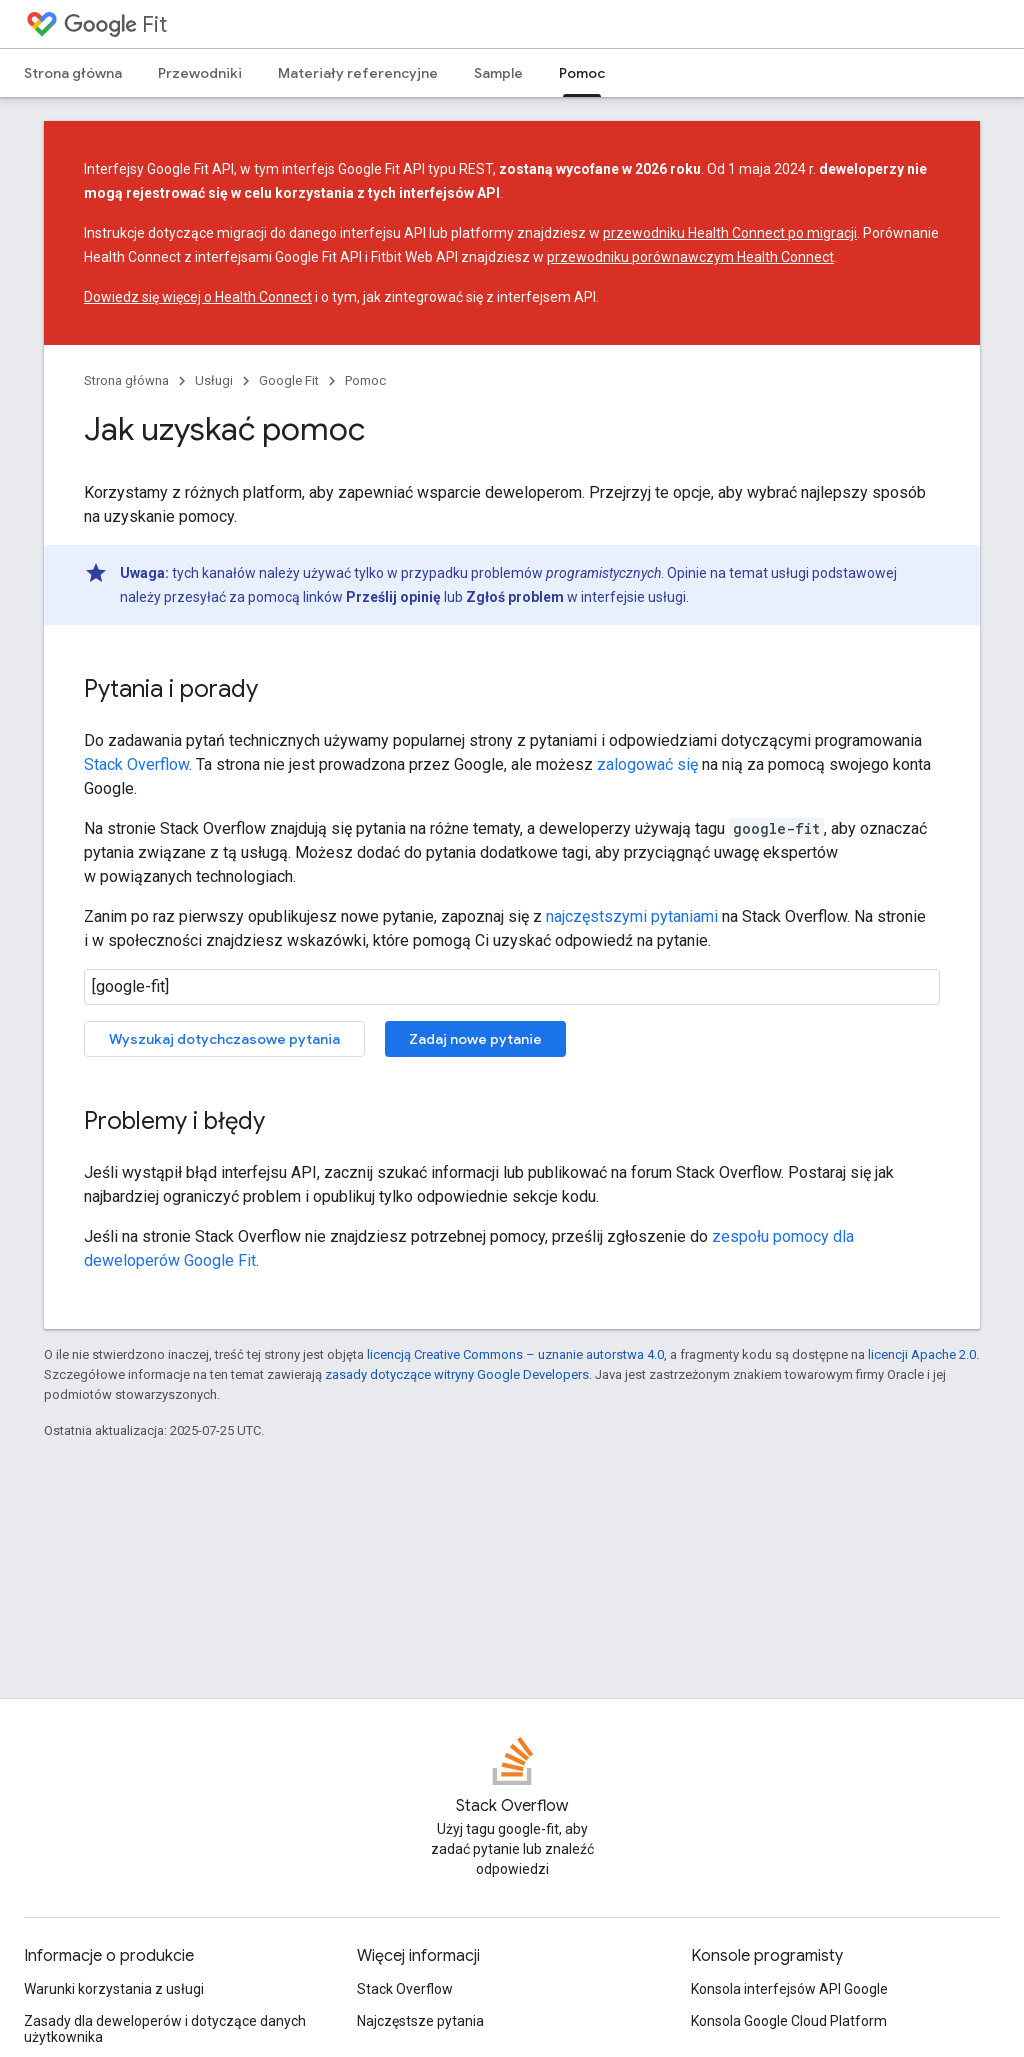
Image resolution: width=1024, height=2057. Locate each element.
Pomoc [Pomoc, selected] (582, 73)
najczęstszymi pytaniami (632, 916)
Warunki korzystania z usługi (114, 1989)
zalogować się (647, 764)
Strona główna (73, 73)
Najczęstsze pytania (420, 2021)
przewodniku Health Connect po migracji (730, 233)
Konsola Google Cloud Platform (789, 2021)
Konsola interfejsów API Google (789, 1989)
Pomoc (365, 380)
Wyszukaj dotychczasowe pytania (224, 1039)
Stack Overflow (136, 764)
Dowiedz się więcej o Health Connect (198, 297)
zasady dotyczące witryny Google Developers (457, 1374)
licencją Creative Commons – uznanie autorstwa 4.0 (515, 1354)
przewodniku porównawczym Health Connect (690, 257)
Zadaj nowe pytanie (475, 1039)
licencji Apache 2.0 (922, 1354)
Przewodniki (200, 73)
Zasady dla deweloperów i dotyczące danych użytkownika (165, 2029)
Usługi (214, 380)
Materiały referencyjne (358, 73)
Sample (498, 73)
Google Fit (289, 380)
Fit (115, 24)
